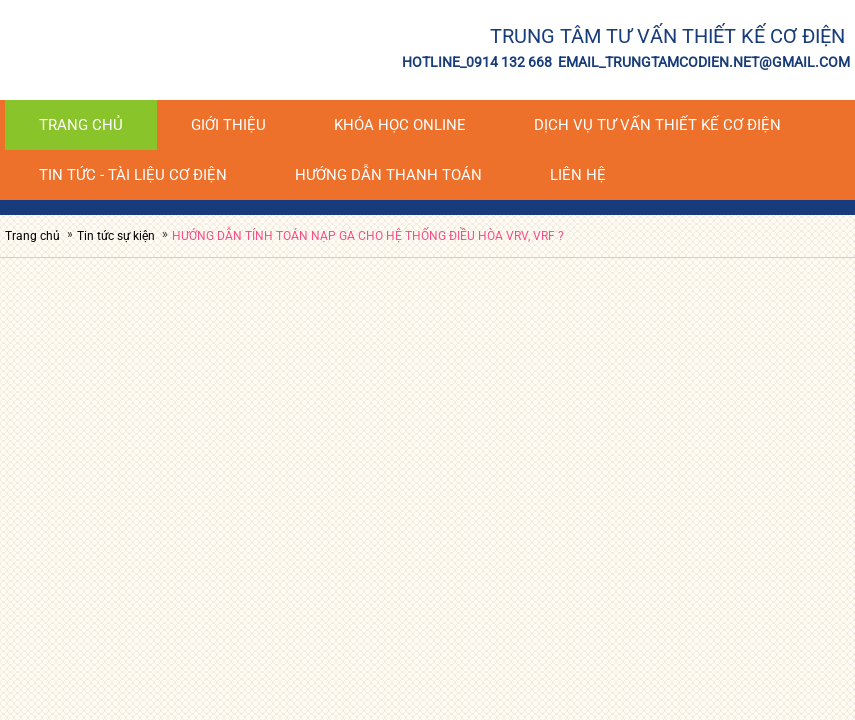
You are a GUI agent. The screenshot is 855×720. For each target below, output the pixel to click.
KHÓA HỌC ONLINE (400, 125)
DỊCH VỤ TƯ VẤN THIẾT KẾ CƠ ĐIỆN (657, 125)
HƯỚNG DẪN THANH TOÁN (388, 175)
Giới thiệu (228, 125)
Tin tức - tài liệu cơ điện (133, 175)
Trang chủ (81, 125)
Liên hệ (578, 175)
